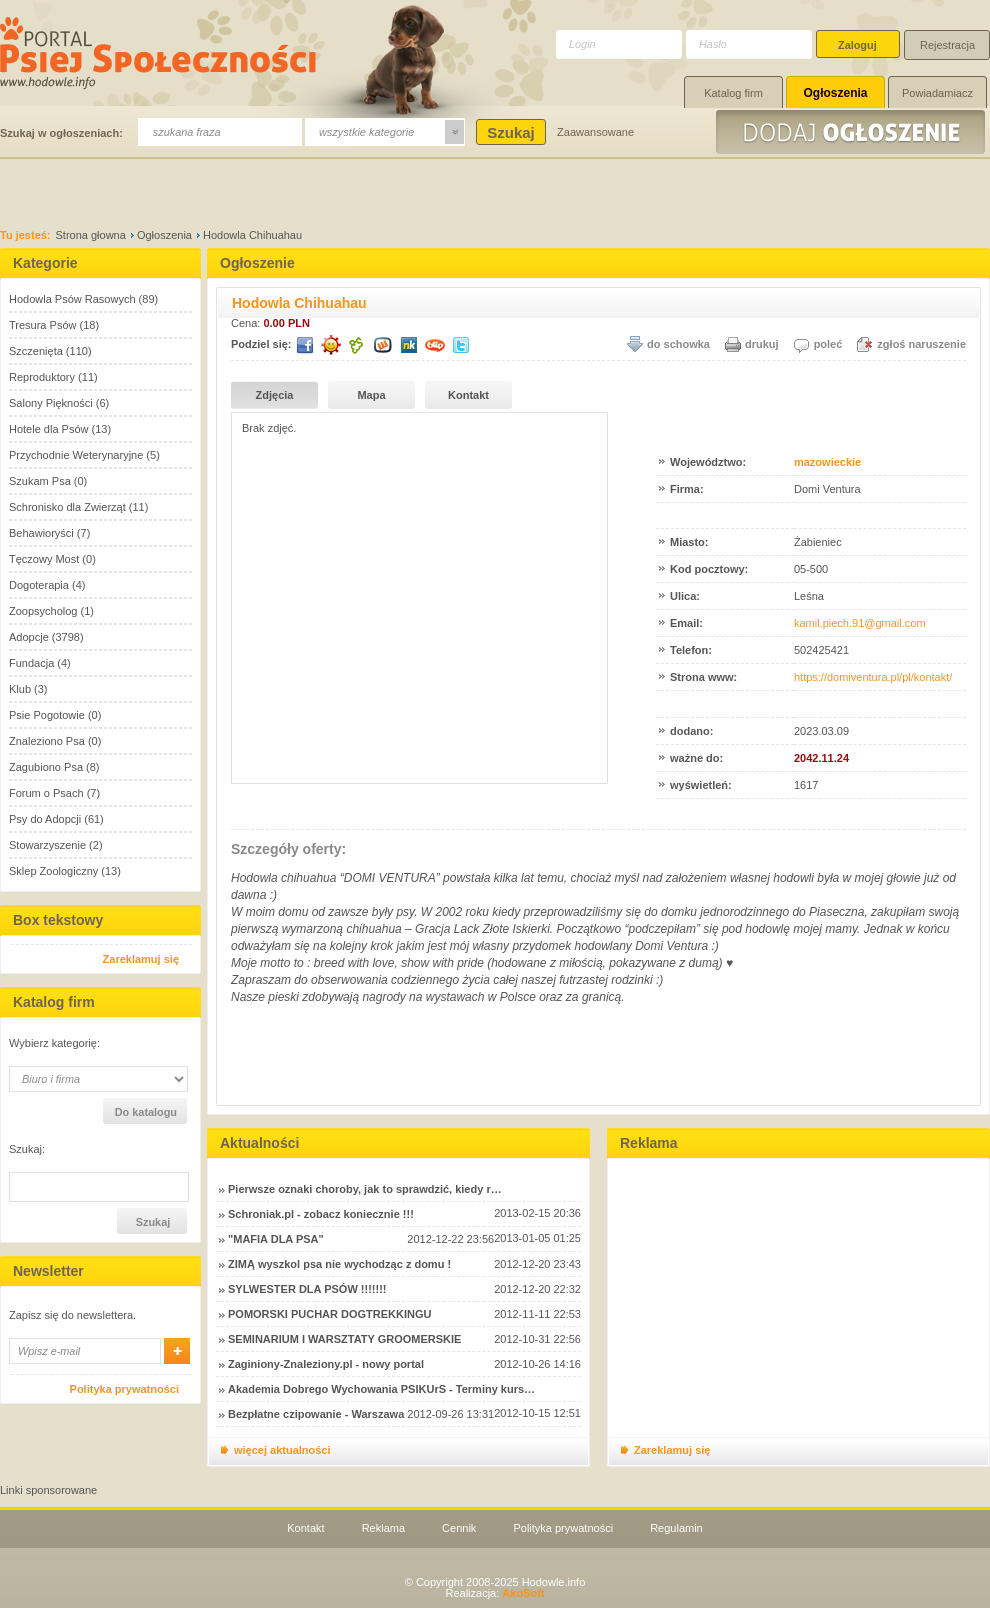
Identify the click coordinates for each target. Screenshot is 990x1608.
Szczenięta (36, 351)
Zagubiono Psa (46, 767)
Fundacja (31, 663)
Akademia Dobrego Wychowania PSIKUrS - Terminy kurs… (381, 1389)
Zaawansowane (595, 132)
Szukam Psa (40, 481)
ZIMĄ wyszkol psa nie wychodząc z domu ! (339, 1264)
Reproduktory (42, 377)
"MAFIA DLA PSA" (276, 1239)
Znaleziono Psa (47, 741)
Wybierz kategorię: (54, 1043)
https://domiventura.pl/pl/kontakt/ (873, 677)
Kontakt (468, 395)
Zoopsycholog (43, 611)
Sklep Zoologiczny (53, 871)
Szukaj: (27, 1149)
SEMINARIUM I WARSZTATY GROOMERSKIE (344, 1339)
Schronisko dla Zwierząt (67, 507)
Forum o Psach (46, 793)
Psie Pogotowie (47, 715)
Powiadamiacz (937, 93)
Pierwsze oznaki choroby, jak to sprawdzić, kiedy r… (365, 1189)
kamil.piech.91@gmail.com (860, 623)
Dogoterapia (39, 585)
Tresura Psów (42, 325)
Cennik (459, 1528)
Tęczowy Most (44, 559)
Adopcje (29, 637)
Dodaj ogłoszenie (853, 132)
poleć (828, 344)
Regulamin (676, 1528)
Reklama (383, 1528)
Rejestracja (947, 45)
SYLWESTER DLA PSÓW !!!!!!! (307, 1289)
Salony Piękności (51, 403)
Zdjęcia (275, 395)
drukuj (762, 344)
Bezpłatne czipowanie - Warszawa (316, 1414)
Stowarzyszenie (47, 845)
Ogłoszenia (835, 93)
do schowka (678, 344)
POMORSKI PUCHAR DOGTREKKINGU (330, 1314)
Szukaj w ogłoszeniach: (61, 133)
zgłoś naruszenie (921, 344)
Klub (20, 689)
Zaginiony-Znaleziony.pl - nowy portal (326, 1364)
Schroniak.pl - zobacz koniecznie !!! (321, 1214)
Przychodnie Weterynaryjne (76, 455)
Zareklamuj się (141, 959)
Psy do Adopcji (45, 819)
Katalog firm (733, 93)
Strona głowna (91, 235)
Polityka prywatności (124, 1389)
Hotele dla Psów (49, 429)
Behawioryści (41, 533)
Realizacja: (494, 1593)
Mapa (371, 395)
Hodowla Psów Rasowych (72, 299)
